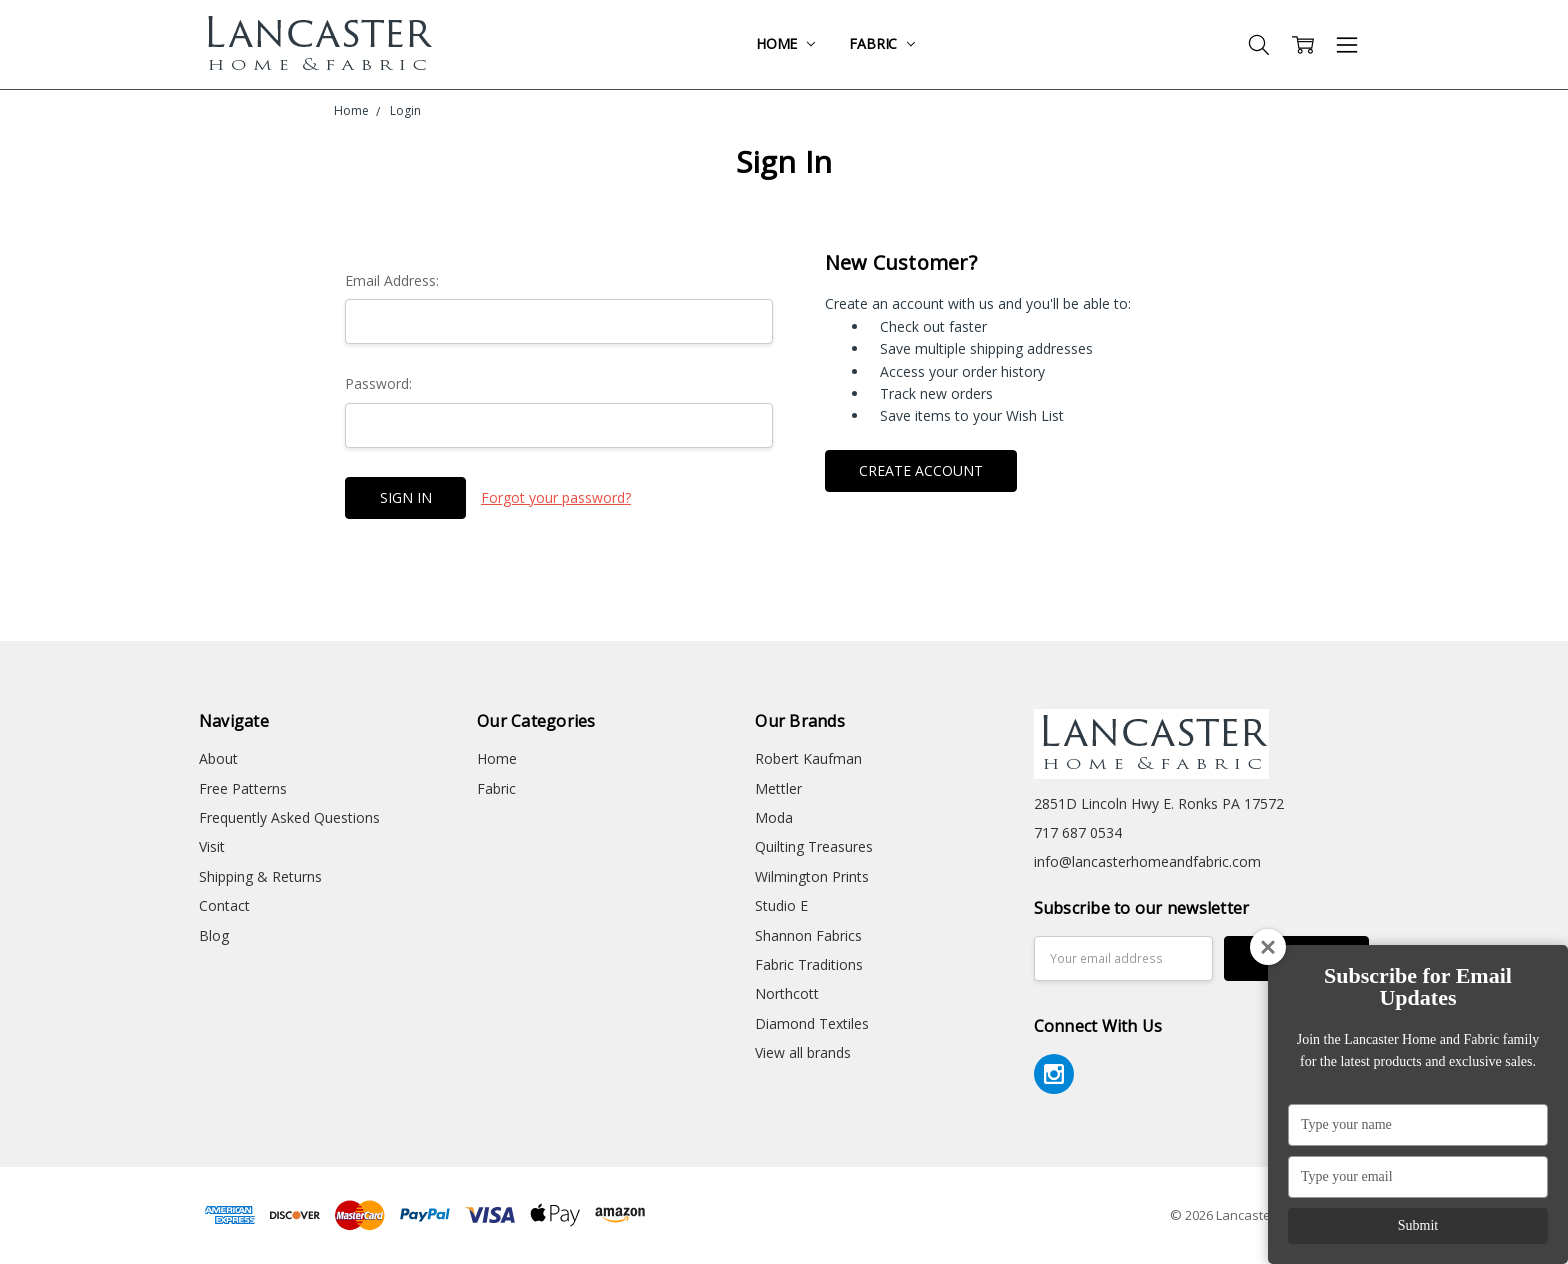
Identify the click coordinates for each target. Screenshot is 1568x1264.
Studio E (781, 905)
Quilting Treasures (814, 846)
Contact (224, 905)
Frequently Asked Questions (289, 817)
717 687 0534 (1078, 832)
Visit (212, 846)
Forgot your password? (556, 497)
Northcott (787, 993)
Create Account (921, 470)
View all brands (803, 1052)
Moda (774, 817)
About (218, 758)
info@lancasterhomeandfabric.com (1147, 861)
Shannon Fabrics (808, 935)
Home (785, 43)
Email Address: (392, 280)
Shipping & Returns (260, 876)
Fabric (882, 43)
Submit (1418, 1225)
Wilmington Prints (812, 876)
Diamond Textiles (812, 1023)
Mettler (778, 788)
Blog (214, 935)
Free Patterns (243, 788)
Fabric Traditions (809, 964)
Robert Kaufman (808, 758)
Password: (378, 383)
